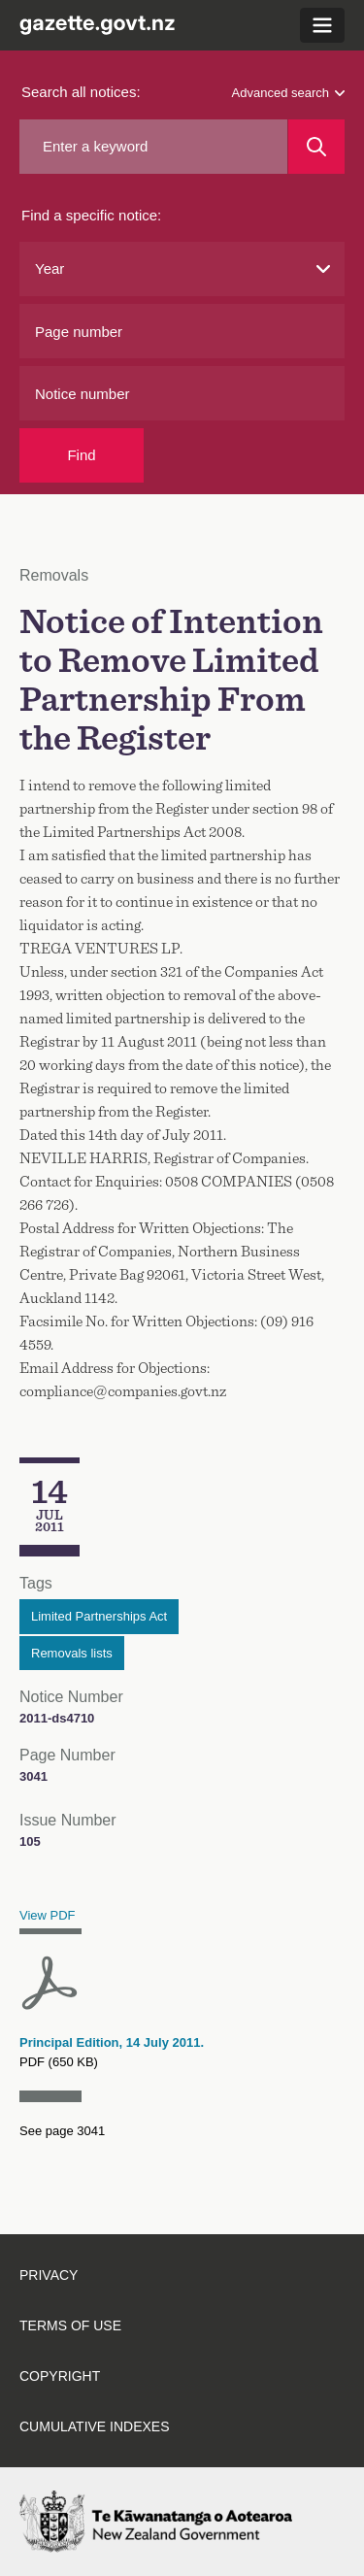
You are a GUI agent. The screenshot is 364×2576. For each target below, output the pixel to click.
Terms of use (70, 2325)
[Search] (316, 146)
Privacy (48, 2275)
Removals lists (72, 1653)
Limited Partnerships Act (99, 1616)
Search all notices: (81, 92)
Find (81, 455)
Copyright (59, 2376)
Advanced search (288, 92)
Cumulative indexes (94, 2426)
